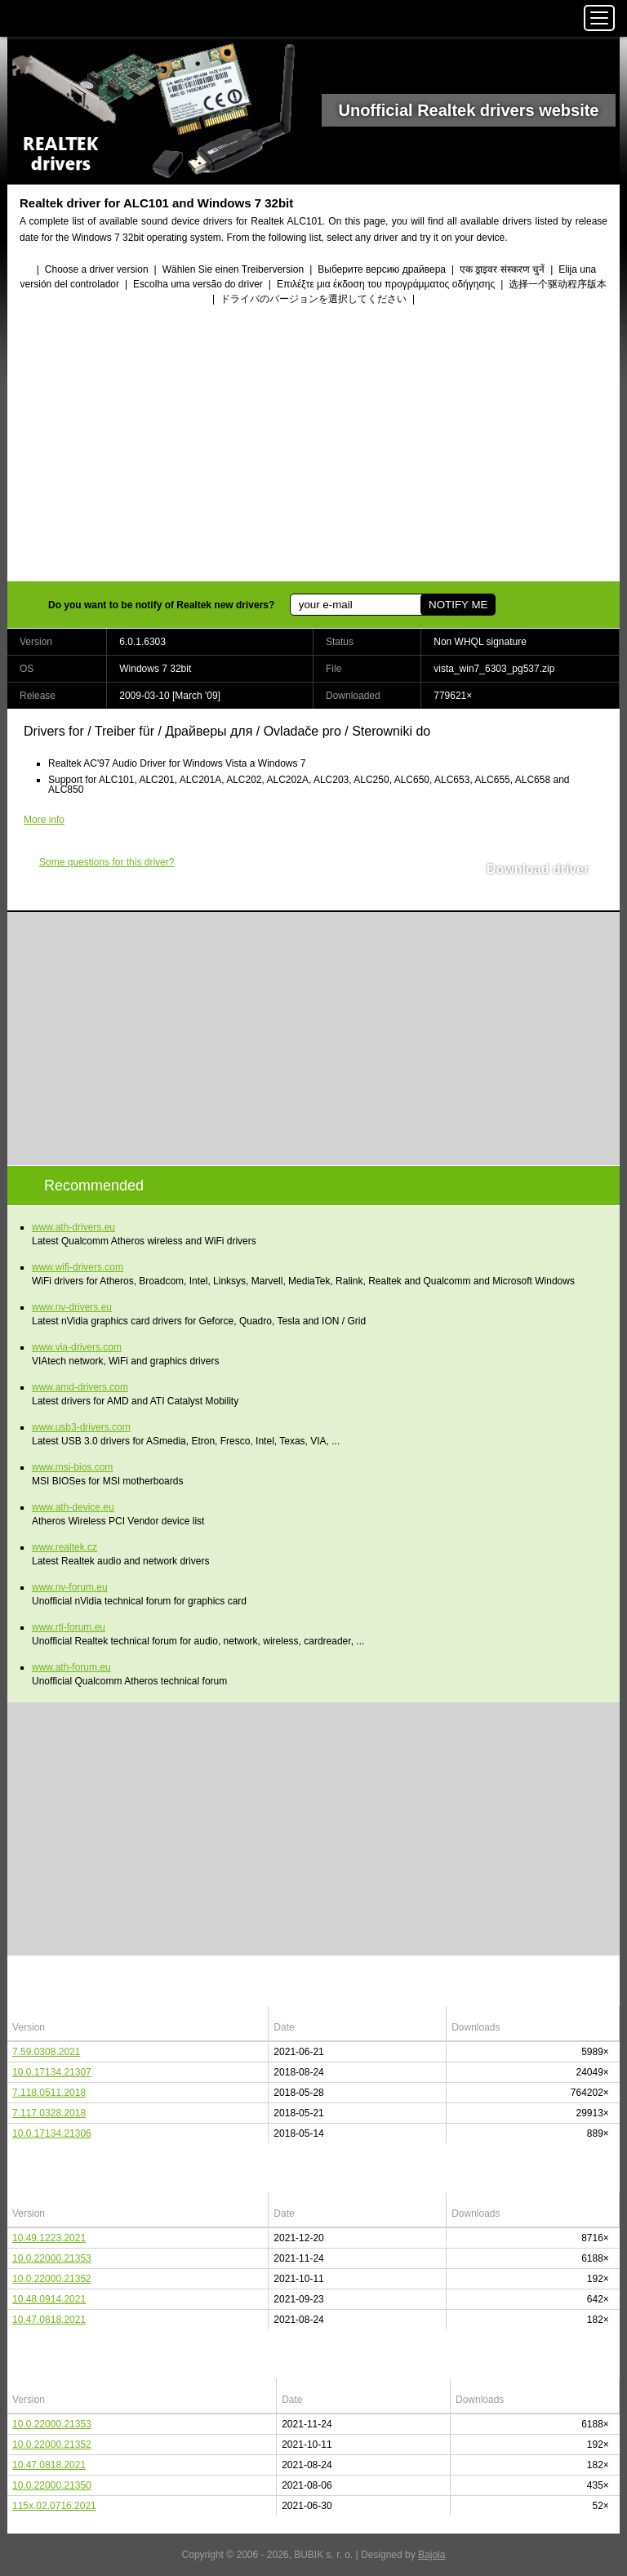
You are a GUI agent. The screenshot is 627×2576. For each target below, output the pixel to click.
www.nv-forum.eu (70, 1587)
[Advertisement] (313, 445)
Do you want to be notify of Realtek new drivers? (161, 605)
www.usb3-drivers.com (81, 1427)
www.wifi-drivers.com (77, 1267)
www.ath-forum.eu (71, 1667)
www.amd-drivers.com (80, 1387)
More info (44, 820)
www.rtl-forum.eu (68, 1627)
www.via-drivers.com (77, 1347)
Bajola (431, 2554)
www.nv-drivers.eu (72, 1307)
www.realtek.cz (64, 1547)
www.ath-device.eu (73, 1507)
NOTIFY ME (458, 604)
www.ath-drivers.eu (73, 1227)
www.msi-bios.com (72, 1467)
